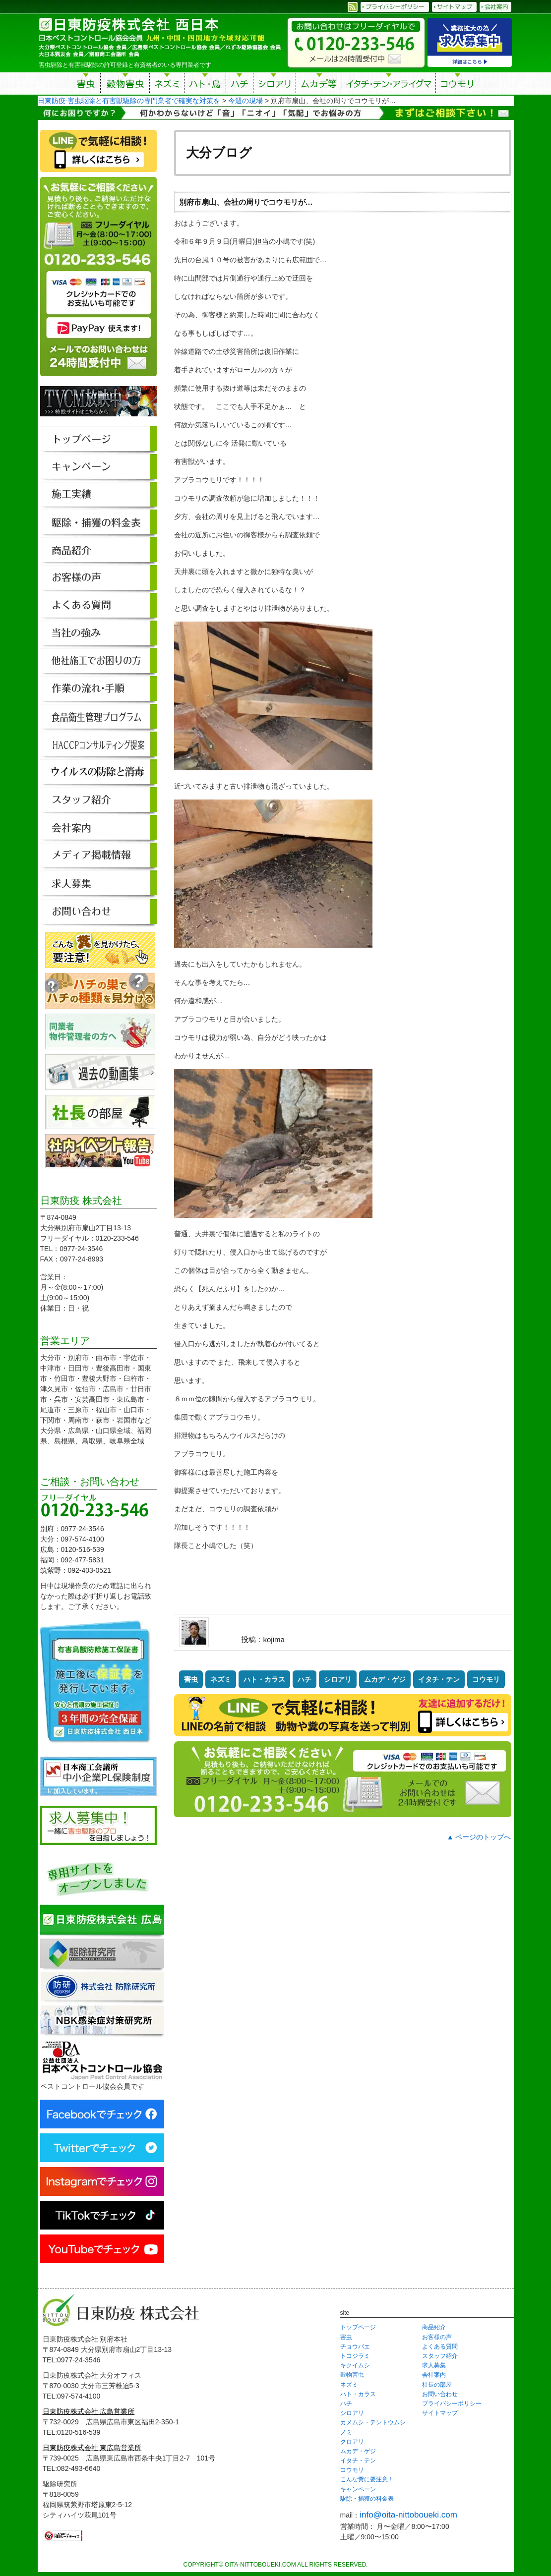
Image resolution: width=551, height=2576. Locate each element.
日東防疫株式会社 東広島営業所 (92, 2448)
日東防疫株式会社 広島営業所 (89, 2411)
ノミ (346, 2432)
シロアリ (274, 84)
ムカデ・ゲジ (385, 1679)
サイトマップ (440, 2412)
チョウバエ (355, 2346)
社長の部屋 (437, 2384)
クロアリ (352, 2441)
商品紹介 (434, 2327)
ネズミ (166, 84)
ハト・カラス (264, 1679)
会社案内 (434, 2374)
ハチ (239, 84)
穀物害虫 (125, 84)
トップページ (358, 2327)
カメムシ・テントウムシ (373, 2422)
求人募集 (434, 2365)
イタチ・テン (389, 84)
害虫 (86, 84)
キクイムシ (355, 2365)
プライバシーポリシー (452, 2403)
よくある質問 (440, 2346)
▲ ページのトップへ (479, 1837)
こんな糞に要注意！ (367, 2479)
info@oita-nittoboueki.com (408, 2514)
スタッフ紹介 (440, 2355)
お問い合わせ (440, 2394)
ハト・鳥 (205, 84)
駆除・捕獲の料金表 (367, 2498)
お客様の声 (437, 2337)
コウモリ (458, 84)
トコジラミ (355, 2355)
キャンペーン (358, 2489)
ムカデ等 (319, 84)
